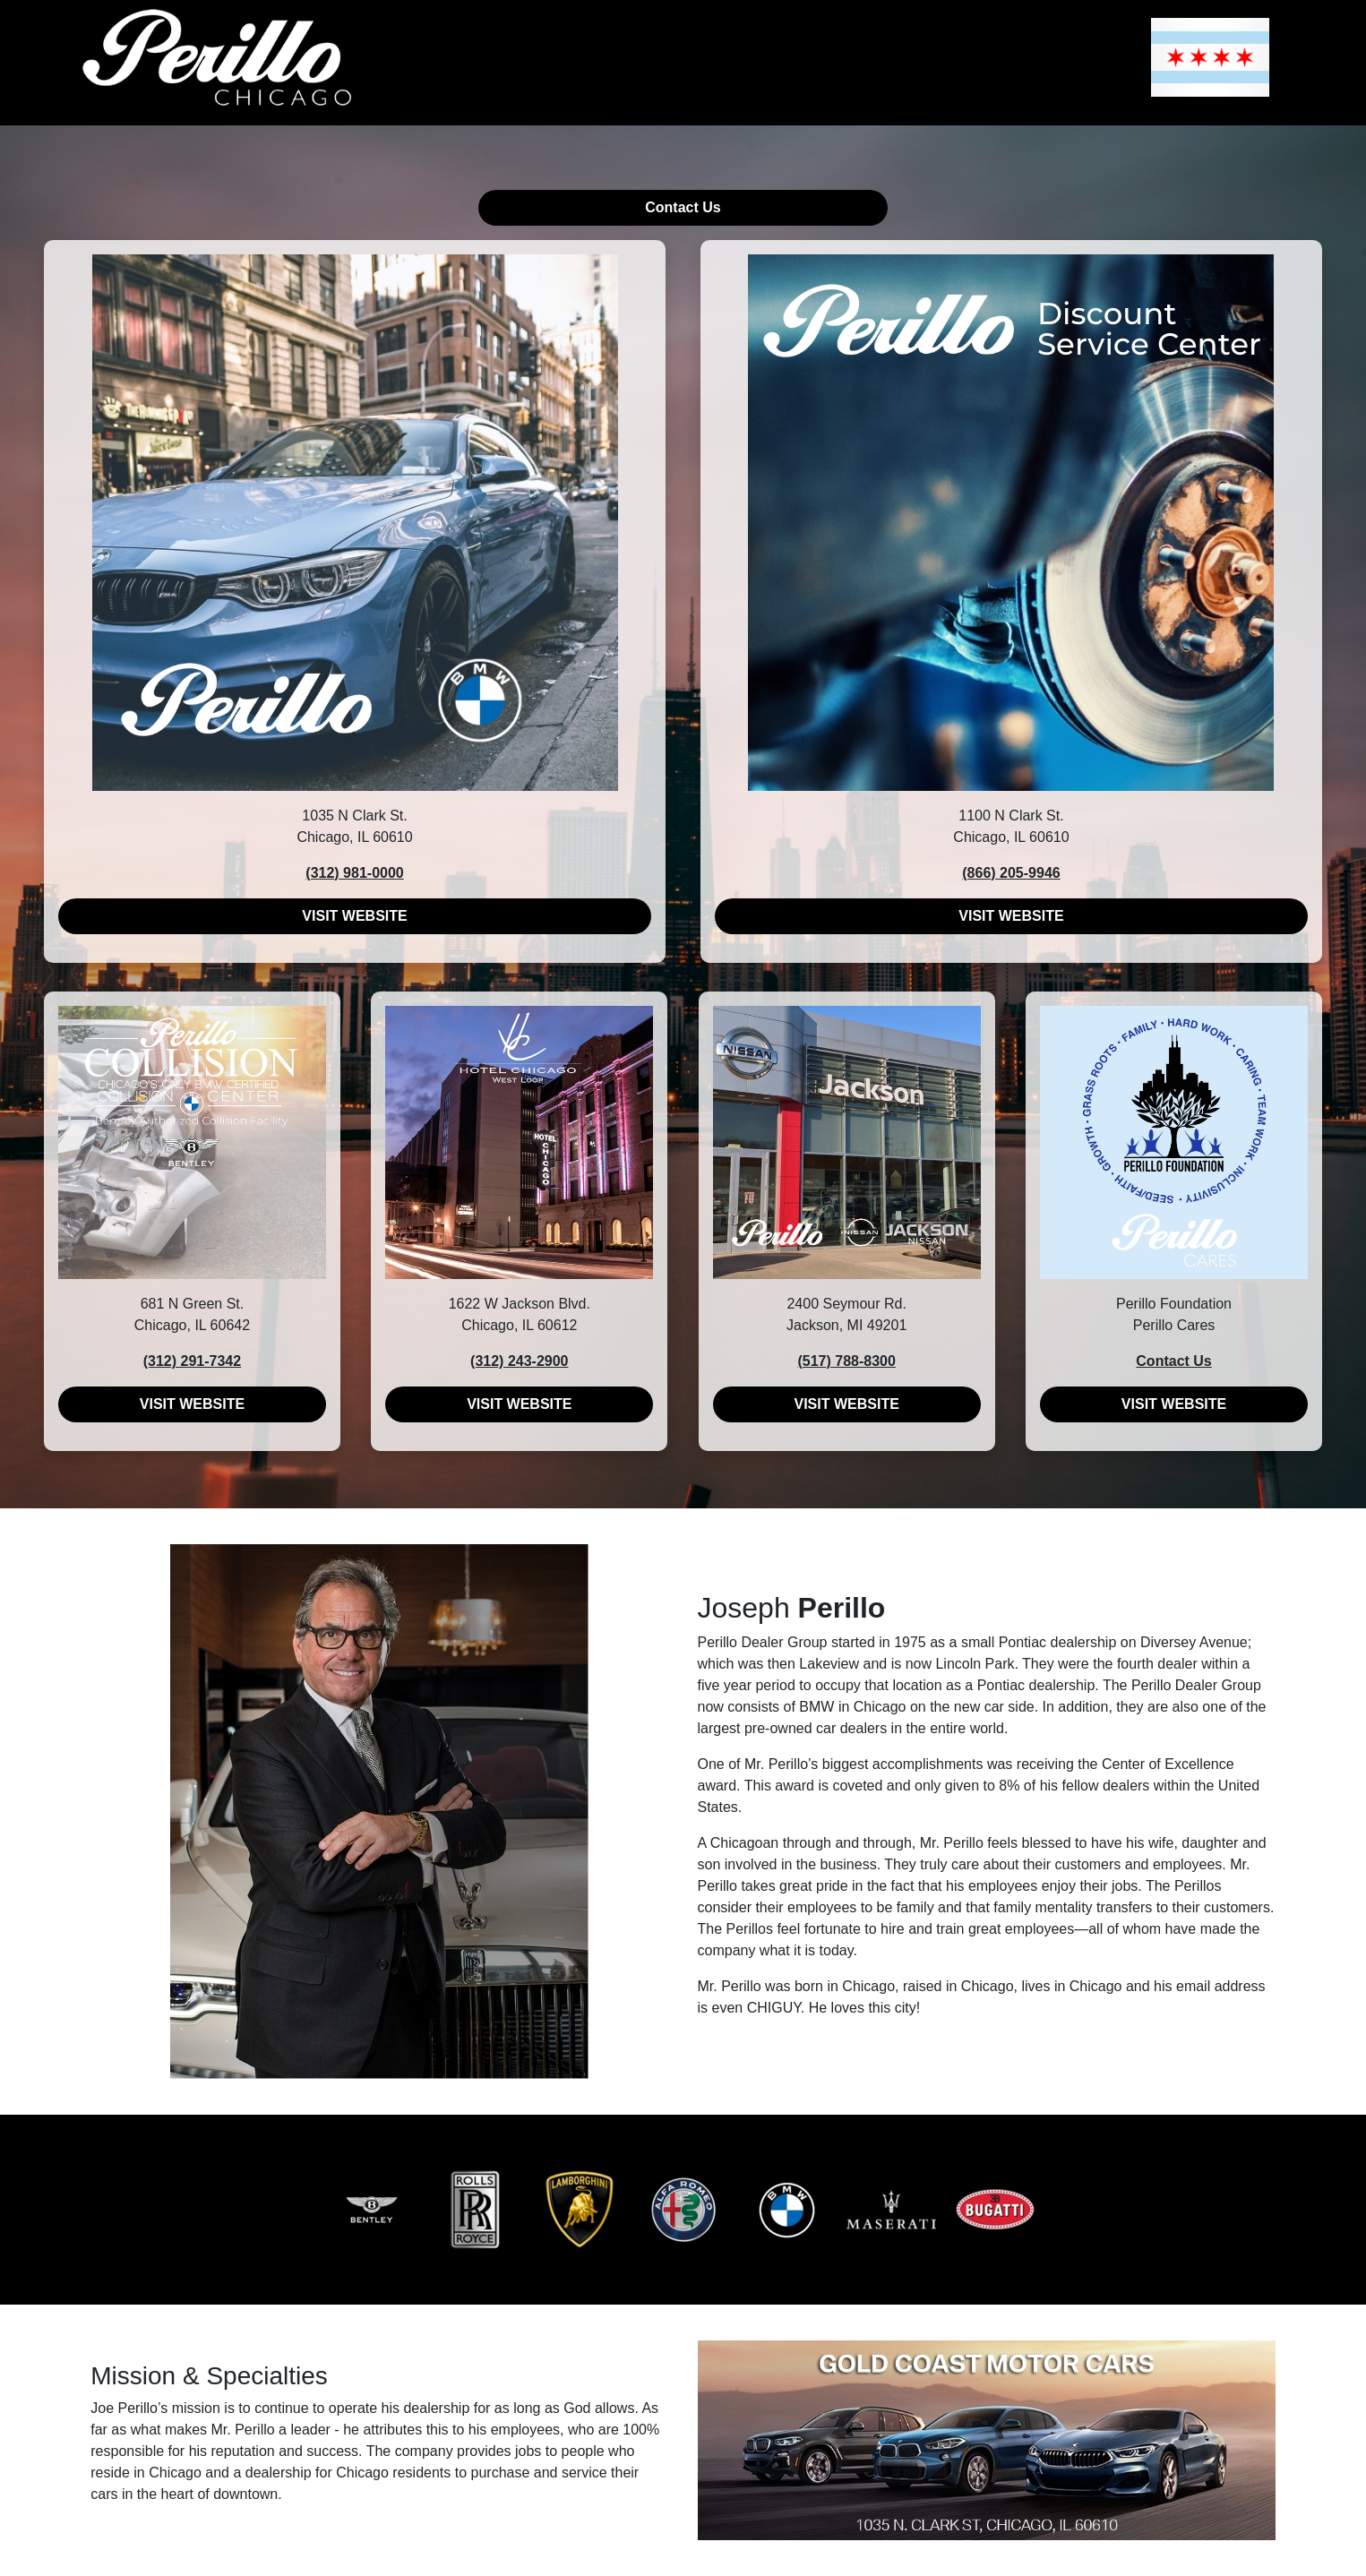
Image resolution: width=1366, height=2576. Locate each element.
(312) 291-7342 (192, 1361)
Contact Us (682, 207)
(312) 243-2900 (519, 1361)
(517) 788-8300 (846, 1361)
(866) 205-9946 (1011, 872)
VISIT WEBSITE (354, 915)
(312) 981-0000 (354, 872)
